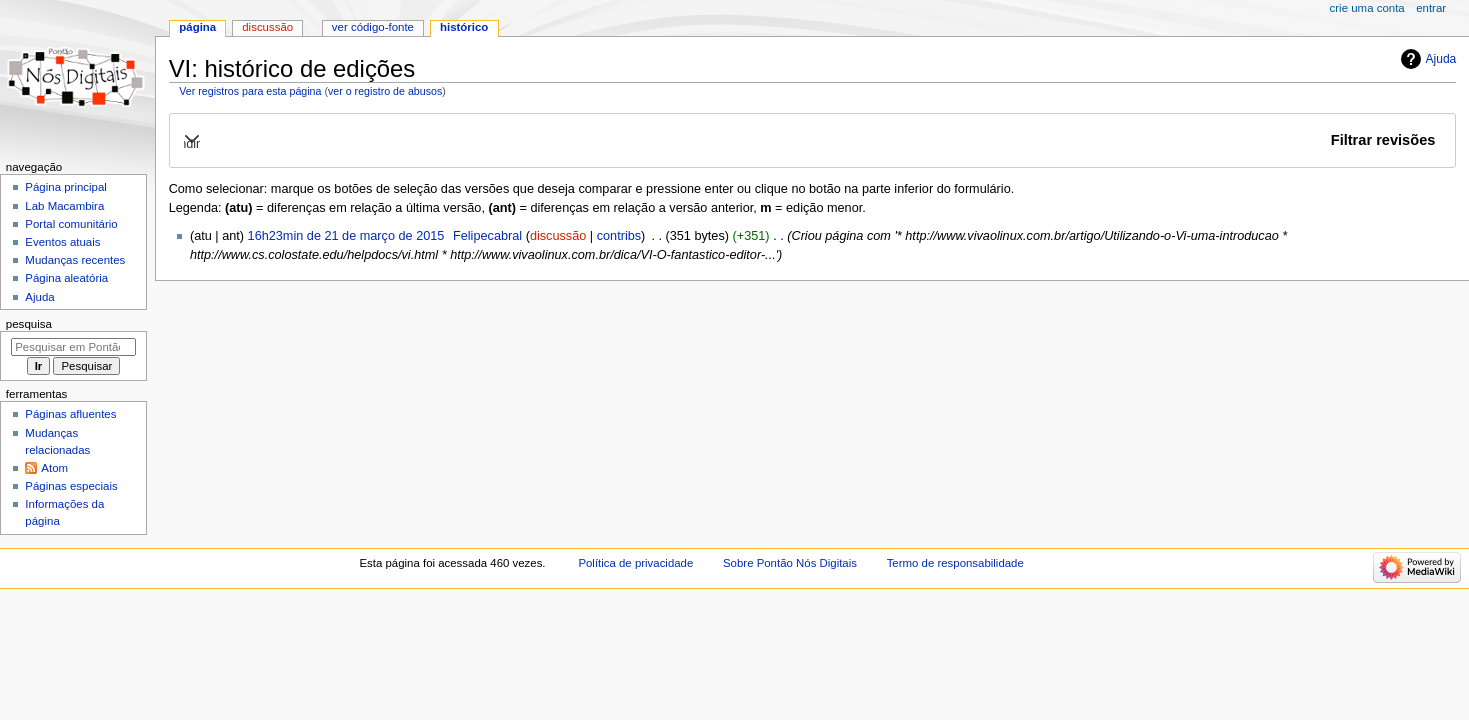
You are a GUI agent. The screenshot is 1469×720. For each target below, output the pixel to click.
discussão (558, 236)
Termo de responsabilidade (955, 563)
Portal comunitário (71, 224)
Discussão (267, 27)
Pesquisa (29, 324)
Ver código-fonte (373, 27)
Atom (54, 468)
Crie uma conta (1367, 8)
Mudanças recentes (75, 260)
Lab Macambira (64, 206)
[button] (812, 140)
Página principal (66, 187)
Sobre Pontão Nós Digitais (790, 563)
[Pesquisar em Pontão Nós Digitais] (73, 347)
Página (197, 27)
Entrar (1431, 8)
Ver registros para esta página (250, 91)
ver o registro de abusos (385, 91)
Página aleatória (66, 278)
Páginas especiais (71, 486)
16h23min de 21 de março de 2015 (346, 236)
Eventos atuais (62, 242)
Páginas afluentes (70, 414)
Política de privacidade (635, 563)
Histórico (464, 27)
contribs (619, 236)
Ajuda (1441, 59)
